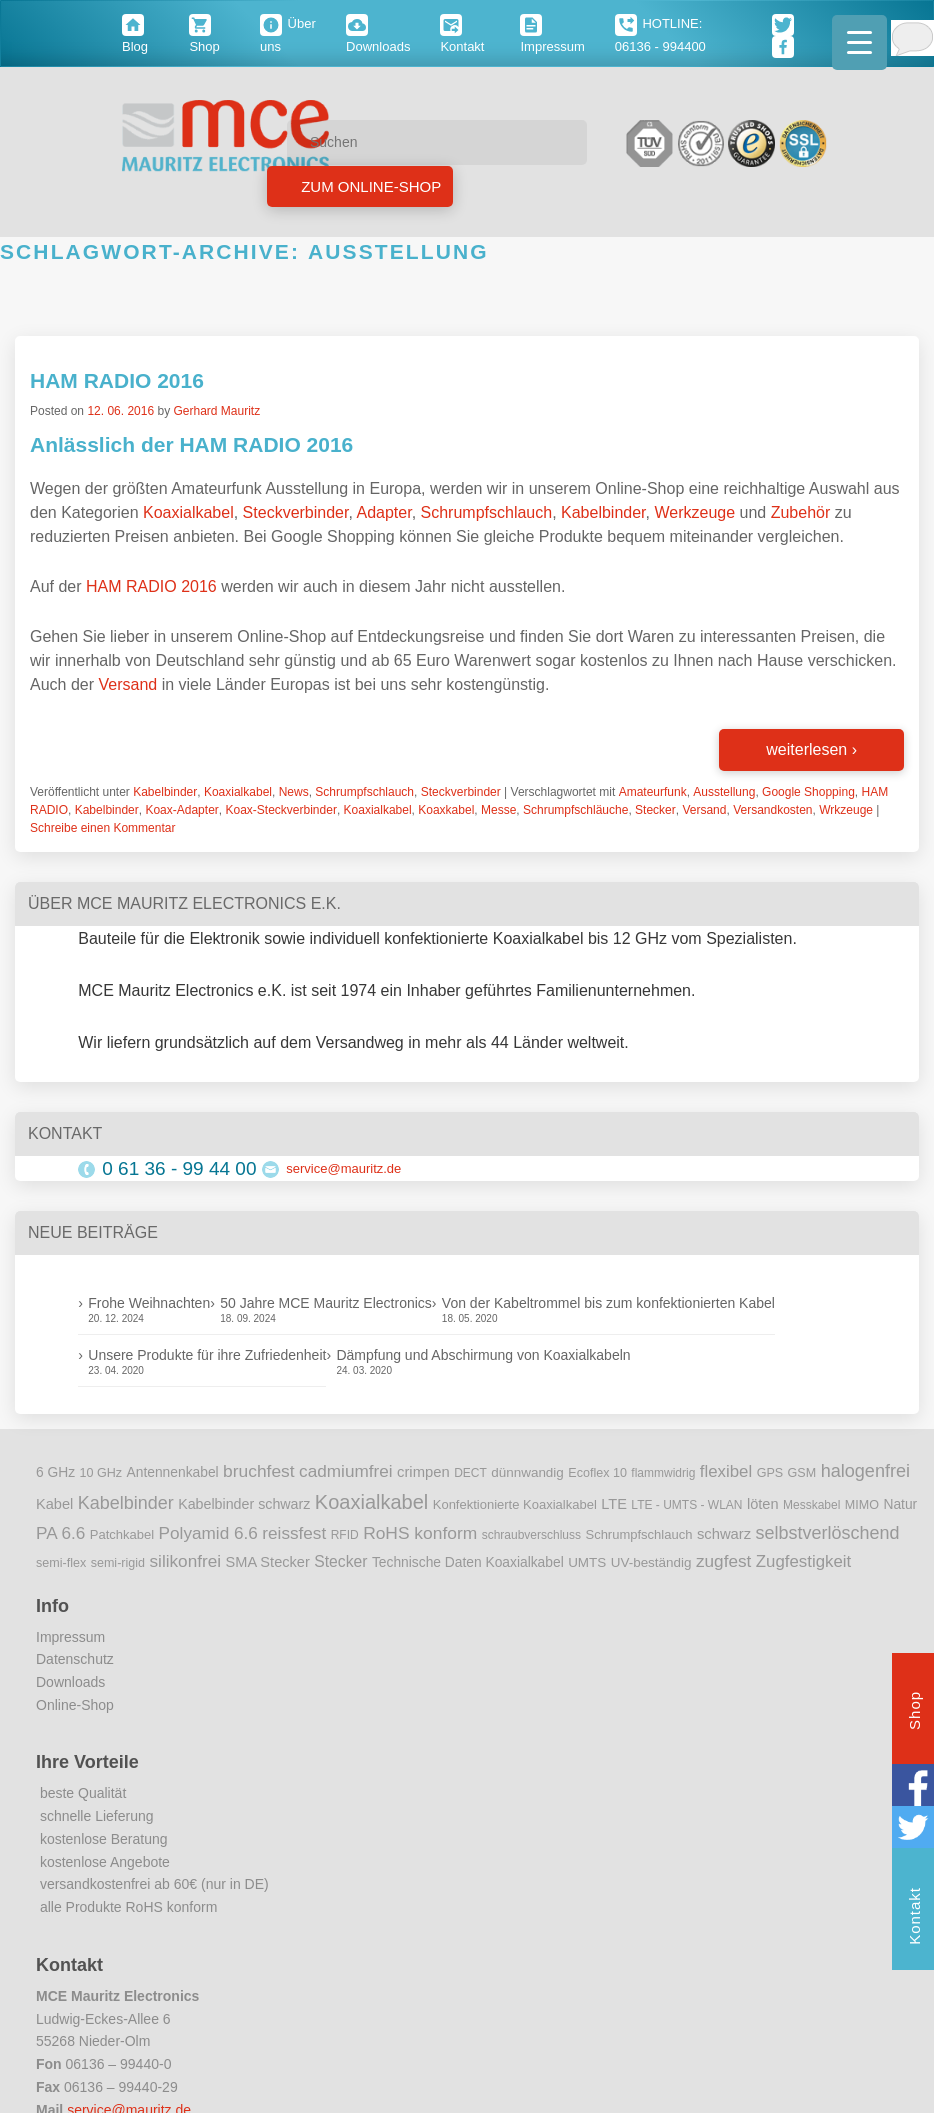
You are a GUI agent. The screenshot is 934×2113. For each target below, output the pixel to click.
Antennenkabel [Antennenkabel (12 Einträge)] (173, 1472)
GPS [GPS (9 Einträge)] (770, 1473)
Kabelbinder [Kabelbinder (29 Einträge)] (126, 1503)
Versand (127, 684)
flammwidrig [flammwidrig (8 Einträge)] (663, 1473)
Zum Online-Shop (369, 186)
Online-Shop (75, 1705)
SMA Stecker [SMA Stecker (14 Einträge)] (268, 1562)
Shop (914, 1713)
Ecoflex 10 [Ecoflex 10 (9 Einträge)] (597, 1473)
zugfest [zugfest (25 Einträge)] (723, 1561)
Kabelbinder (603, 512)
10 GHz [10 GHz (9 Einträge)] (101, 1473)
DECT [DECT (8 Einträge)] (470, 1473)
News (294, 792)
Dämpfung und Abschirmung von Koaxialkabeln (483, 1355)
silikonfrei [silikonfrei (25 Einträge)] (186, 1561)
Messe (498, 810)
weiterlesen (811, 749)
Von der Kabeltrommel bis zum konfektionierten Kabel (608, 1303)
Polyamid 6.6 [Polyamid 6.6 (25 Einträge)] (208, 1533)
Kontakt (914, 1918)
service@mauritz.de (343, 1168)
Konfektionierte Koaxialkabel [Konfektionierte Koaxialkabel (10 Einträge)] (515, 1504)
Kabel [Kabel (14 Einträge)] (54, 1504)
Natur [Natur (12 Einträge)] (900, 1504)
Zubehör (801, 512)
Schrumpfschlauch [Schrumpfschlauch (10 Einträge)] (638, 1534)
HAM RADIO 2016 (117, 380)
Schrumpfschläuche (575, 810)
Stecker (655, 810)
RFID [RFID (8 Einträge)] (345, 1535)
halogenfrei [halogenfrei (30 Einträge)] (865, 1471)
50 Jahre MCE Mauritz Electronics (326, 1303)
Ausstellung (724, 792)
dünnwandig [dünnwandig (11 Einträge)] (527, 1472)
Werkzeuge (694, 512)
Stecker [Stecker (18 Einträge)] (340, 1561)
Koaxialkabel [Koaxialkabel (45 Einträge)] (371, 1502)
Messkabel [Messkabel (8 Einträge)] (811, 1505)
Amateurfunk (653, 792)
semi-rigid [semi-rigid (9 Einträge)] (118, 1563)
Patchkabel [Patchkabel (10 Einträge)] (122, 1534)
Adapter (383, 512)
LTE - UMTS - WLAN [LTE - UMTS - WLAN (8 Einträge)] (686, 1505)
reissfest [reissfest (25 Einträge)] (294, 1533)
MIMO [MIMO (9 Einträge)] (862, 1505)
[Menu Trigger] (859, 42)
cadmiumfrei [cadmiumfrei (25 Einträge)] (346, 1471)
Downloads (70, 1682)
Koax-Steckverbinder (280, 810)
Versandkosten (772, 810)
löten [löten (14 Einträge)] (763, 1504)
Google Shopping (808, 792)
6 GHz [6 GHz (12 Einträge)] (55, 1472)
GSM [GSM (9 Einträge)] (802, 1473)
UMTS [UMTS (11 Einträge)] (587, 1562)
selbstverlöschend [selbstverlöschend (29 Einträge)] (828, 1533)
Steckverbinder (296, 512)
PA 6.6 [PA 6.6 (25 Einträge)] (60, 1533)
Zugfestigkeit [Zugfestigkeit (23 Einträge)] (803, 1561)
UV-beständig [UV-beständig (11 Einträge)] (651, 1562)
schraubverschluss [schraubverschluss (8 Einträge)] (531, 1535)
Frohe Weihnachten (149, 1303)
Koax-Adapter (181, 810)
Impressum (70, 1637)
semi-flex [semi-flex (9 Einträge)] (61, 1563)
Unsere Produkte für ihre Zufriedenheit (207, 1355)
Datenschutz (75, 1659)
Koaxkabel (446, 810)
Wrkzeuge (846, 810)
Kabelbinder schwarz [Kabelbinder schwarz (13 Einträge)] (244, 1504)
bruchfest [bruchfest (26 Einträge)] (259, 1471)
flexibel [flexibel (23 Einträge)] (726, 1471)
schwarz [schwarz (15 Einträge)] (724, 1534)
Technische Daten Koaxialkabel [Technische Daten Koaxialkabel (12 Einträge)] (468, 1562)
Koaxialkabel (188, 512)
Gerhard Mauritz (216, 411)
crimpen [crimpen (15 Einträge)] (423, 1472)
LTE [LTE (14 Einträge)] (614, 1504)
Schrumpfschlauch (487, 512)
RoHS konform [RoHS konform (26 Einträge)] (420, 1533)
